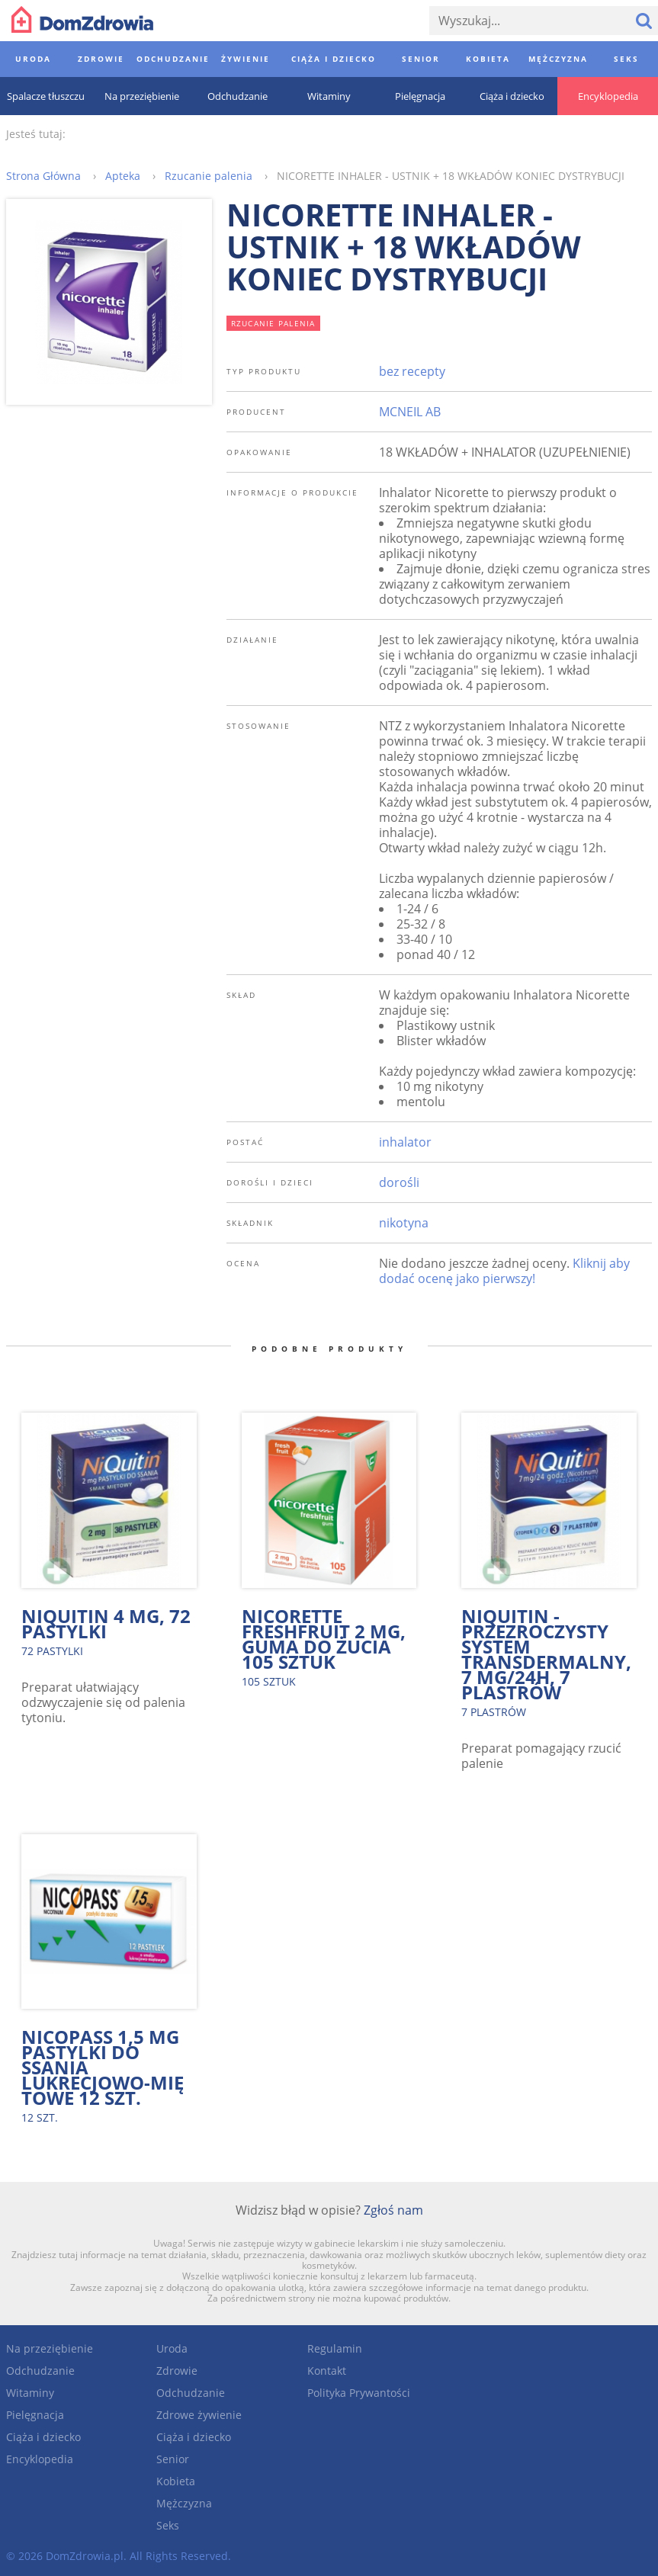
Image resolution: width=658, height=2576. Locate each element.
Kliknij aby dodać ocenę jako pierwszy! (504, 1271)
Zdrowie (176, 2370)
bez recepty (412, 371)
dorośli (399, 1182)
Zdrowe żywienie (199, 2415)
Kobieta (175, 2481)
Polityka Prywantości (358, 2392)
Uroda (172, 2348)
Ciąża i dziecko (43, 2437)
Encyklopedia (39, 2459)
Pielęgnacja (35, 2415)
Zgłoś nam (393, 2210)
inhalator (405, 1142)
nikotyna (404, 1222)
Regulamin (334, 2348)
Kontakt (326, 2370)
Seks (167, 2525)
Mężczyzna (184, 2503)
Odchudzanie (40, 2370)
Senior (172, 2459)
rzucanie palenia (273, 323)
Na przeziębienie (49, 2348)
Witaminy (30, 2392)
